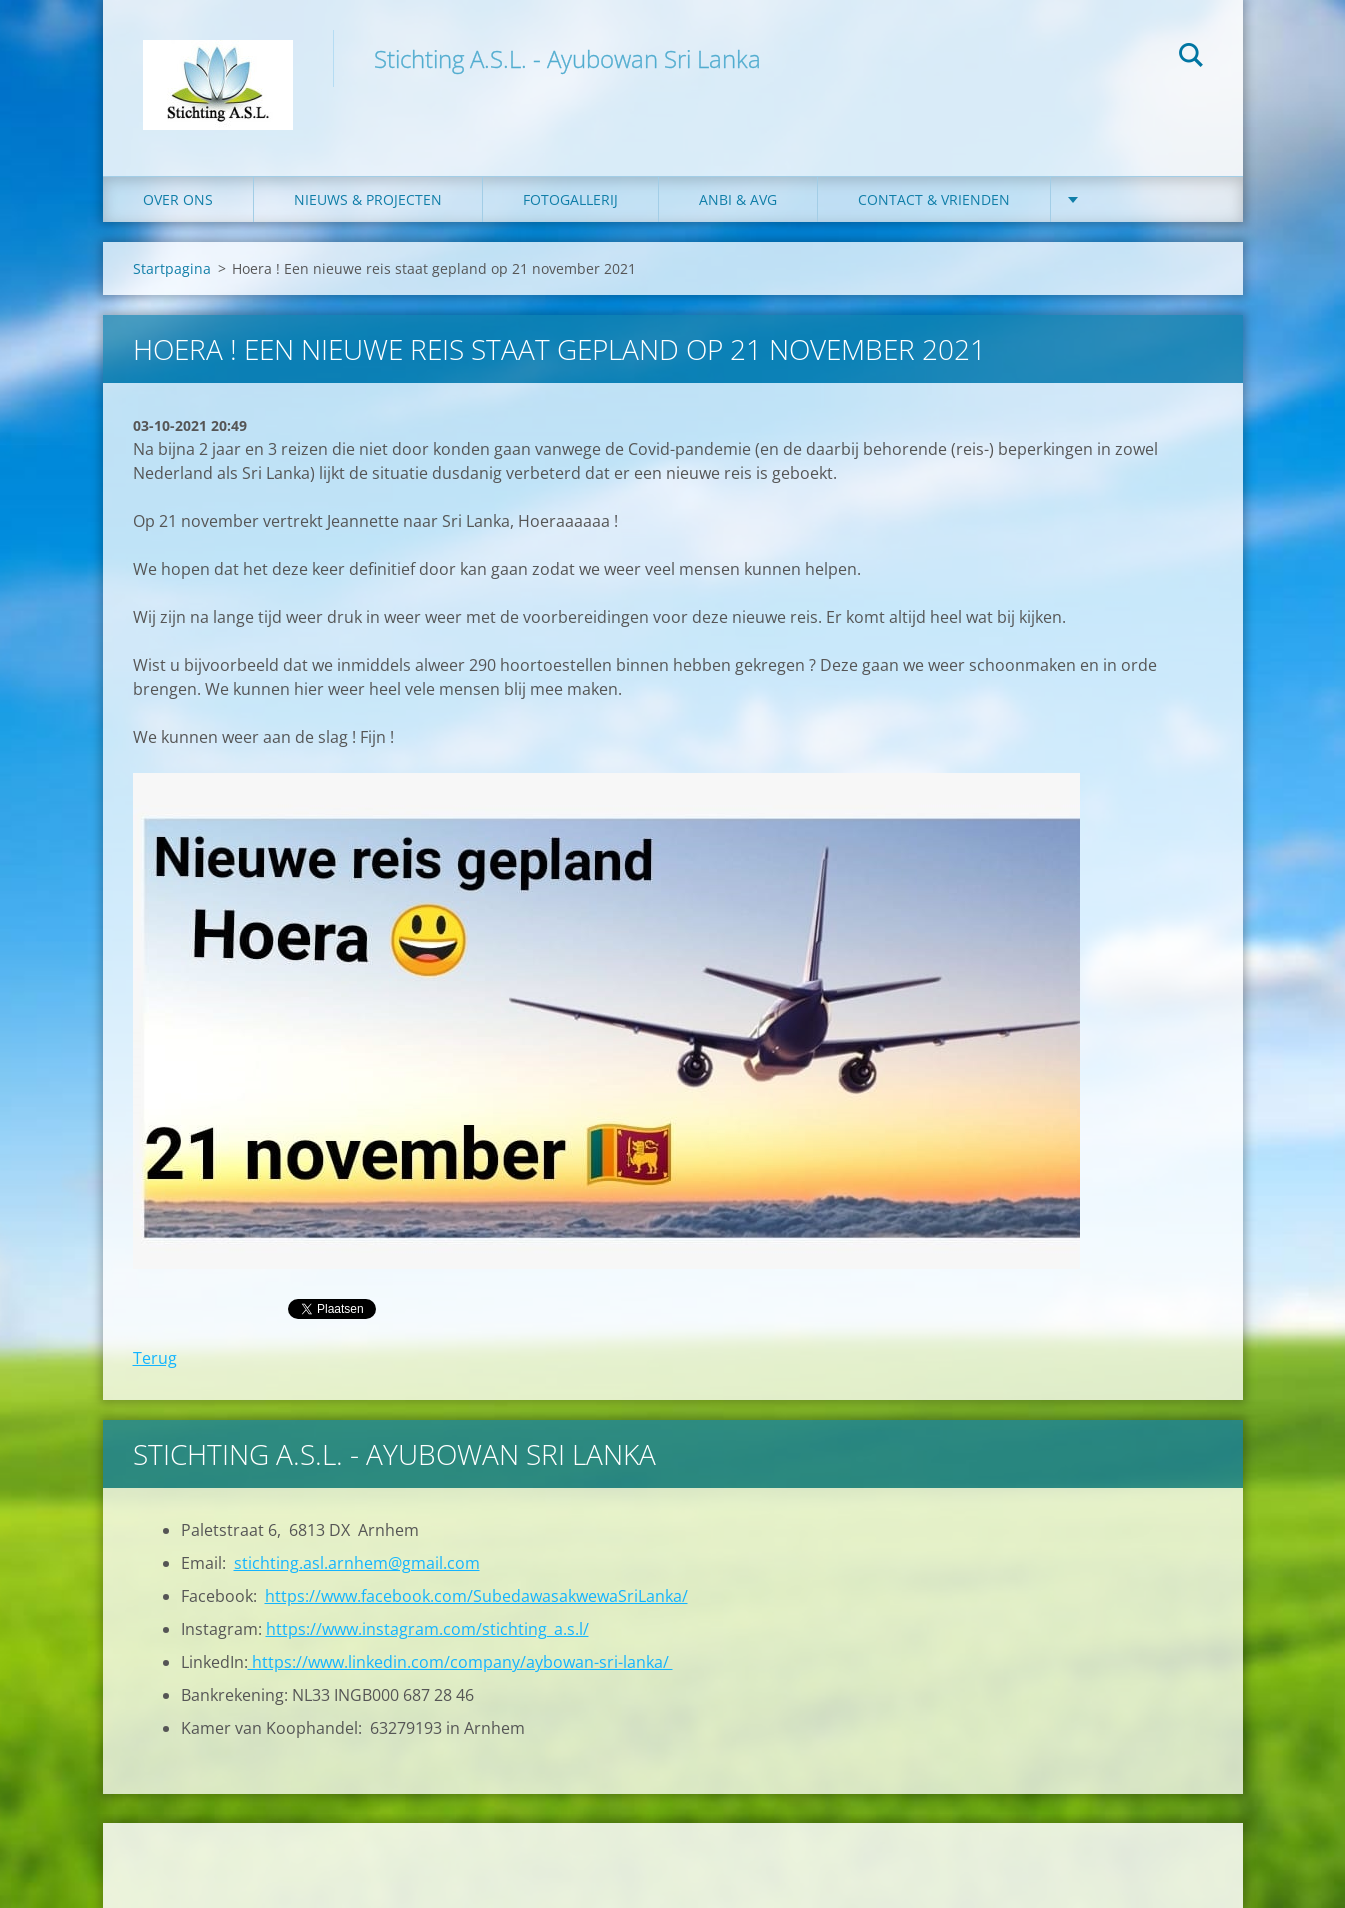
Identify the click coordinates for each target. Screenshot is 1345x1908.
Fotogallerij (570, 199)
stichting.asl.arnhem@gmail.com (357, 1563)
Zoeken (1191, 58)
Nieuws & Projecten (368, 199)
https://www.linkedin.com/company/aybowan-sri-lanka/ (460, 1662)
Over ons (178, 199)
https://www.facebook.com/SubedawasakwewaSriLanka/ (476, 1596)
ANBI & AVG (738, 199)
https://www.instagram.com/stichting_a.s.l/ (427, 1629)
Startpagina (172, 268)
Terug (155, 1358)
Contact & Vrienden (934, 199)
